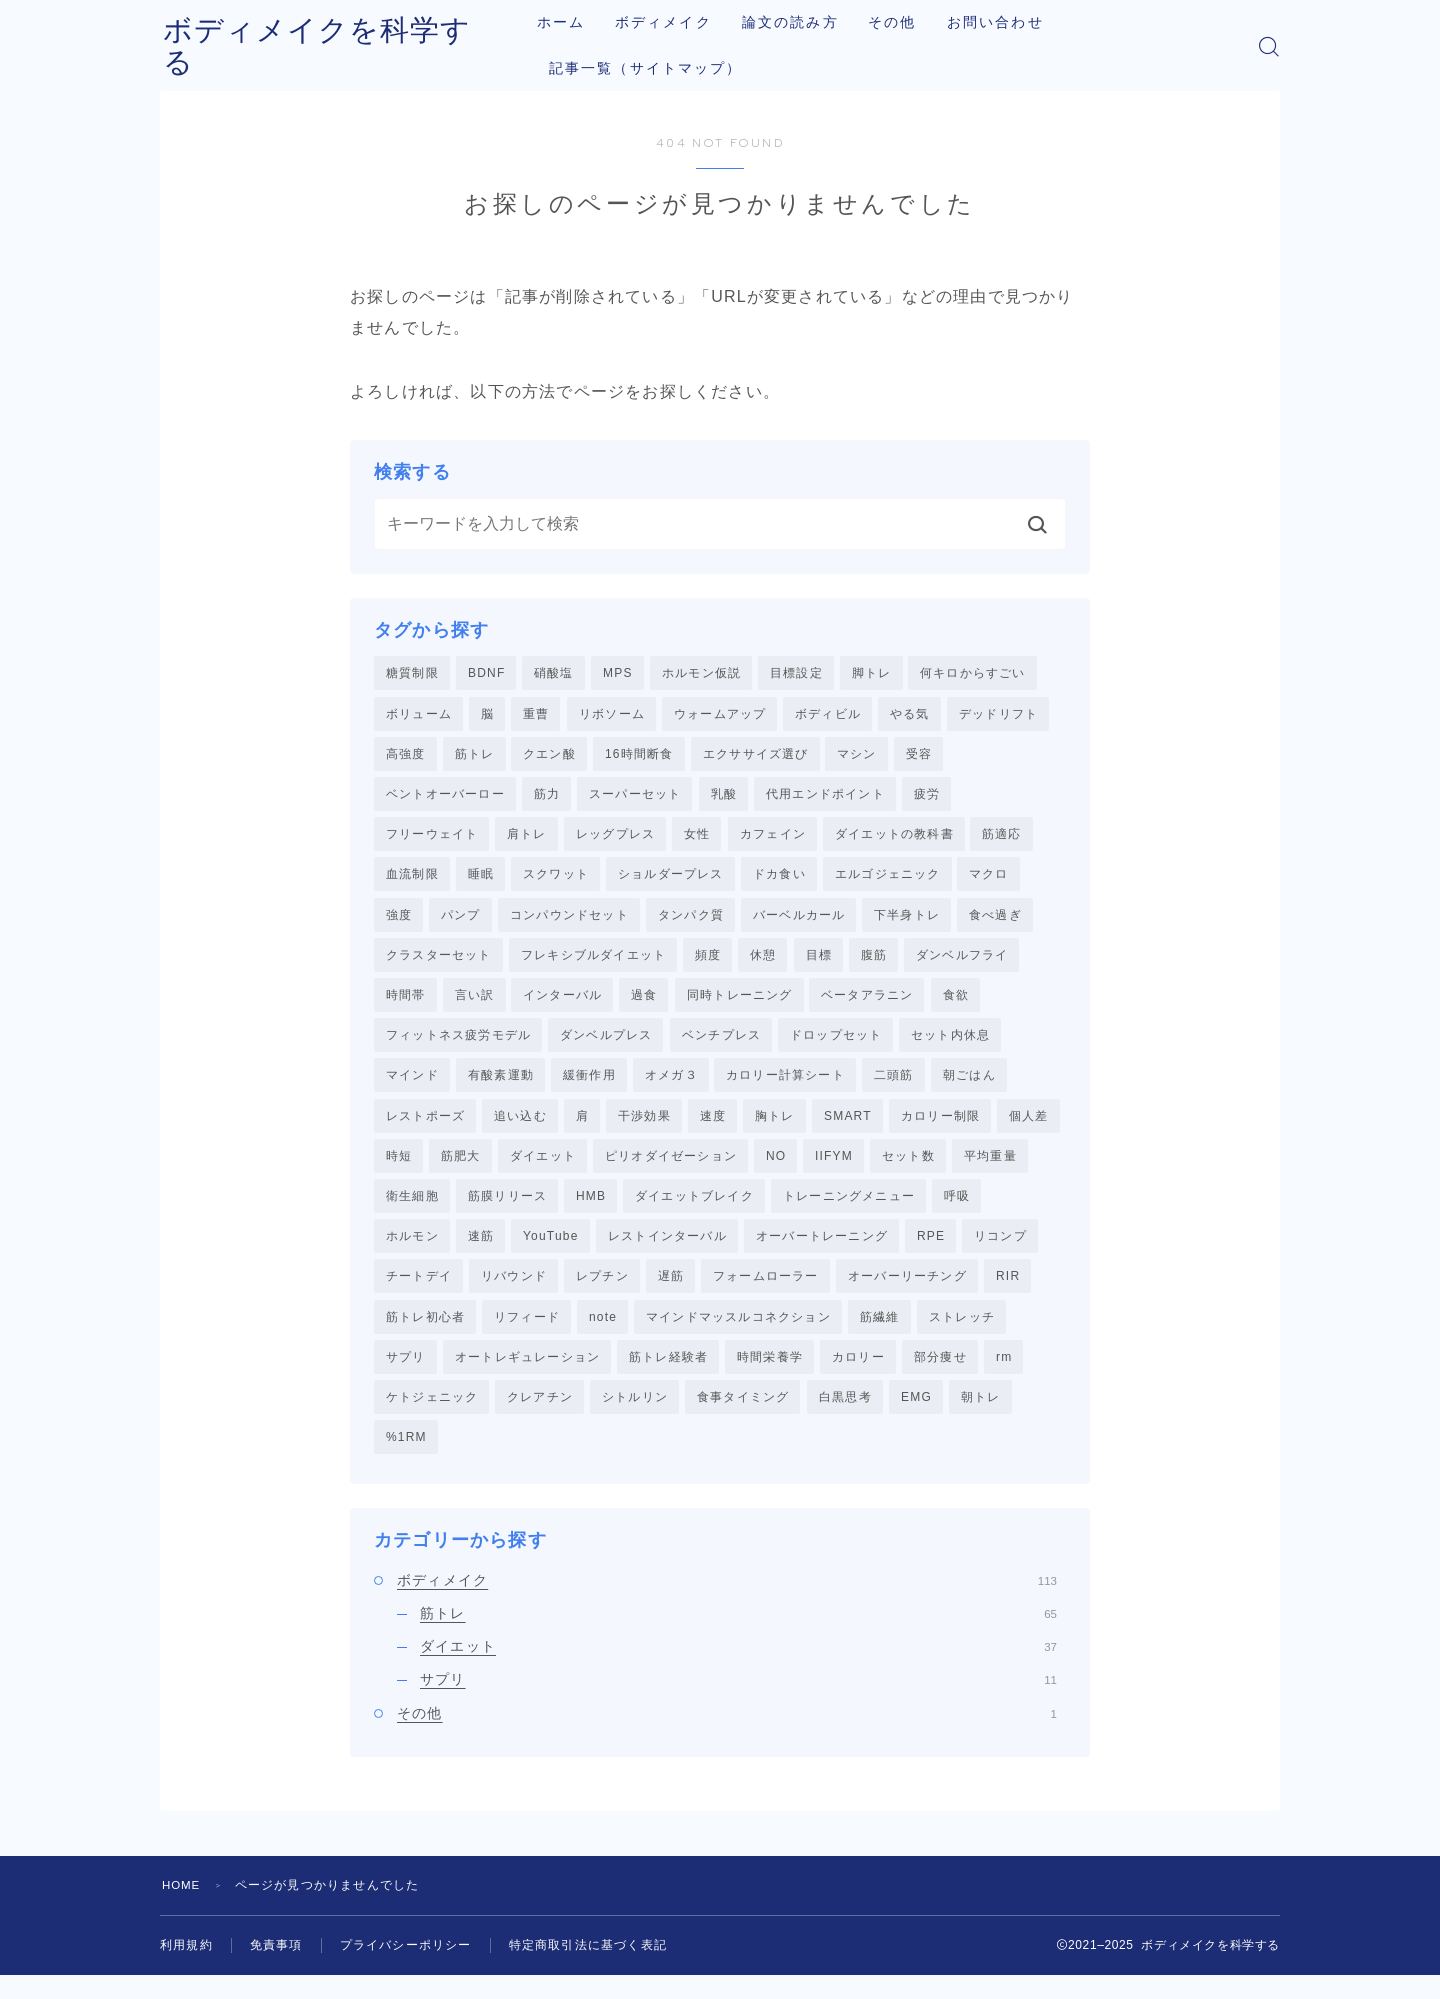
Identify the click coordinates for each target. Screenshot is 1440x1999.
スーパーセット (635, 798)
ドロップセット (836, 1046)
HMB (591, 1211)
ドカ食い (779, 880)
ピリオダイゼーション (671, 1170)
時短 (399, 1170)
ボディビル (828, 715)
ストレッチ (962, 1336)
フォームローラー (766, 1294)
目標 (819, 963)
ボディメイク (679, 22)
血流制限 (412, 880)
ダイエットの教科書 (894, 839)
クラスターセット (439, 963)
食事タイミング (743, 1418)
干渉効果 (644, 1129)
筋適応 (1002, 839)
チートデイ (419, 1294)
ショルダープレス (671, 880)
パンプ (461, 922)
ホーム (577, 22)
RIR (1008, 1294)
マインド (412, 1087)
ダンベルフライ (962, 963)
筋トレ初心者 (425, 1336)
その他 (909, 22)
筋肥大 (461, 1170)
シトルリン (635, 1418)
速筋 (481, 1253)
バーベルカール (799, 922)
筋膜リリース (507, 1211)
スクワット (556, 880)
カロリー (858, 1377)
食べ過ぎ (995, 922)
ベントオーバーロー (445, 798)
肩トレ (527, 839)
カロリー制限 (940, 1129)
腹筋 (874, 963)
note (603, 1336)
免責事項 (276, 1969)
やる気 (910, 715)
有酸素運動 (501, 1087)
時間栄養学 (770, 1377)
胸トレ (775, 1129)
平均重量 (990, 1170)
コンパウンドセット (569, 922)
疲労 (927, 798)
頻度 (708, 963)
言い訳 (475, 1004)
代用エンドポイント (825, 798)
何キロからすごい (973, 673)
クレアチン (540, 1418)
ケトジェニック (432, 1418)
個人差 (1029, 1129)
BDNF (486, 673)
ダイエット (543, 1170)
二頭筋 (894, 1087)
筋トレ (475, 756)
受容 (919, 756)
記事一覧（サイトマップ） (661, 68)
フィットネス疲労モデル (458, 1046)
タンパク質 (691, 922)
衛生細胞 (412, 1211)
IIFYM (834, 1170)
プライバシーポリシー (406, 1969)
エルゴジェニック (888, 880)
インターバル (562, 1004)
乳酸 (724, 798)
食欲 (956, 1004)
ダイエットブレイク (694, 1211)
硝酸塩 (554, 673)
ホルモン (412, 1253)
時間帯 (406, 1004)
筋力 (547, 798)
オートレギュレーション (527, 1377)
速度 (713, 1129)
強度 (399, 922)
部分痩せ (940, 1377)
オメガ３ (671, 1087)
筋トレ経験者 (668, 1377)
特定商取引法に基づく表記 (588, 1969)
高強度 (406, 756)
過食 (644, 1004)
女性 (697, 839)
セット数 (908, 1170)
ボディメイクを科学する (338, 46)
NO (776, 1170)
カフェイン (773, 839)
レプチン (602, 1294)
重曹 (536, 715)
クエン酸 (549, 756)
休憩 (763, 963)
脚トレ (872, 673)
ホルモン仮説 (701, 673)
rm (1004, 1377)
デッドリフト (998, 715)
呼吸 (957, 1211)
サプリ (406, 1377)
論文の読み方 (806, 22)
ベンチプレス (721, 1046)
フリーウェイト (432, 839)
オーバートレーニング (822, 1253)
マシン (857, 756)
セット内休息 (950, 1046)
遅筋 (671, 1294)
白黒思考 (845, 1418)
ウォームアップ (720, 715)
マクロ (989, 880)
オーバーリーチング (907, 1294)
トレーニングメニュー (849, 1211)
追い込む (520, 1129)
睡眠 (481, 880)
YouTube (551, 1253)
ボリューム (419, 715)
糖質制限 (412, 673)
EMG (916, 1418)
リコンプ (1000, 1253)
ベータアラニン (867, 1004)
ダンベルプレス (606, 1046)
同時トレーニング (740, 1004)
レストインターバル (667, 1253)
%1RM (406, 1460)
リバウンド (514, 1294)
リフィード (527, 1336)
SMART (848, 1129)
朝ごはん (969, 1087)
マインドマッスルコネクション (738, 1336)
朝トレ (981, 1418)
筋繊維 (880, 1336)
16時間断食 (639, 756)
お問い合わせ (1011, 22)
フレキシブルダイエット (593, 963)
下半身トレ (907, 922)
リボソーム (612, 715)
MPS (618, 673)
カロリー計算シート (785, 1087)
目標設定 (796, 673)
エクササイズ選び (756, 756)
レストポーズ (425, 1129)
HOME (182, 1909)
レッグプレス (615, 839)
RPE (931, 1253)
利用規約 (186, 1969)
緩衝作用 (589, 1087)
